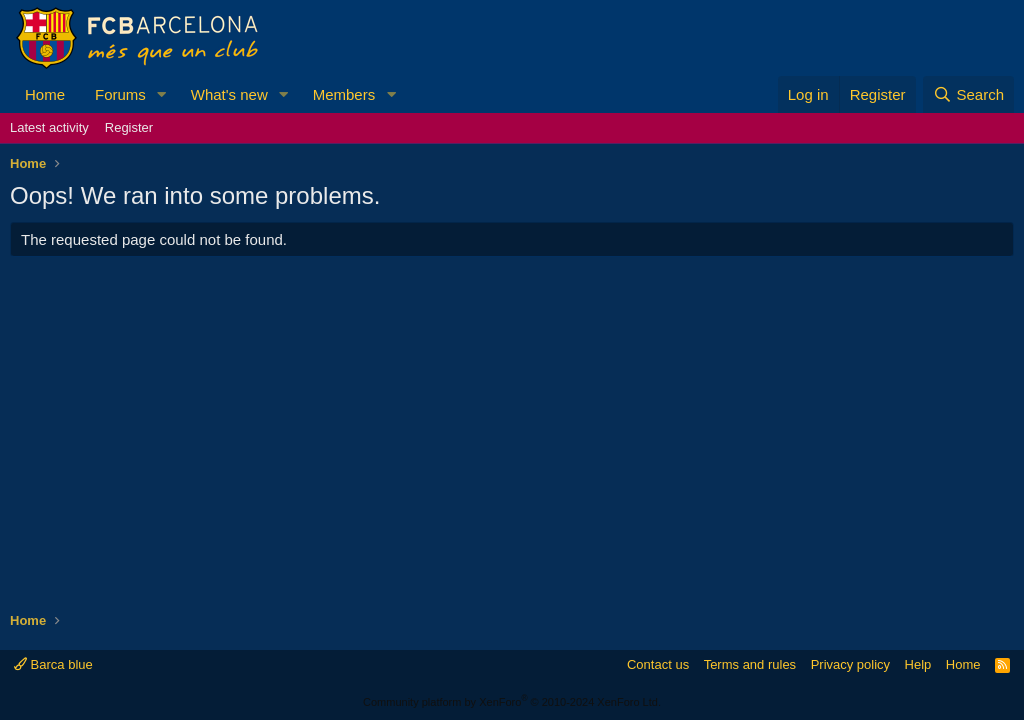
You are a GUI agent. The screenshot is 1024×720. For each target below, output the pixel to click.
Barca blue (53, 664)
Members (344, 94)
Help (918, 664)
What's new (229, 94)
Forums (120, 94)
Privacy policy (850, 664)
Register (129, 127)
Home (45, 94)
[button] (162, 94)
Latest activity (49, 127)
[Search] (968, 94)
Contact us (658, 664)
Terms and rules (750, 664)
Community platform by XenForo (512, 702)
